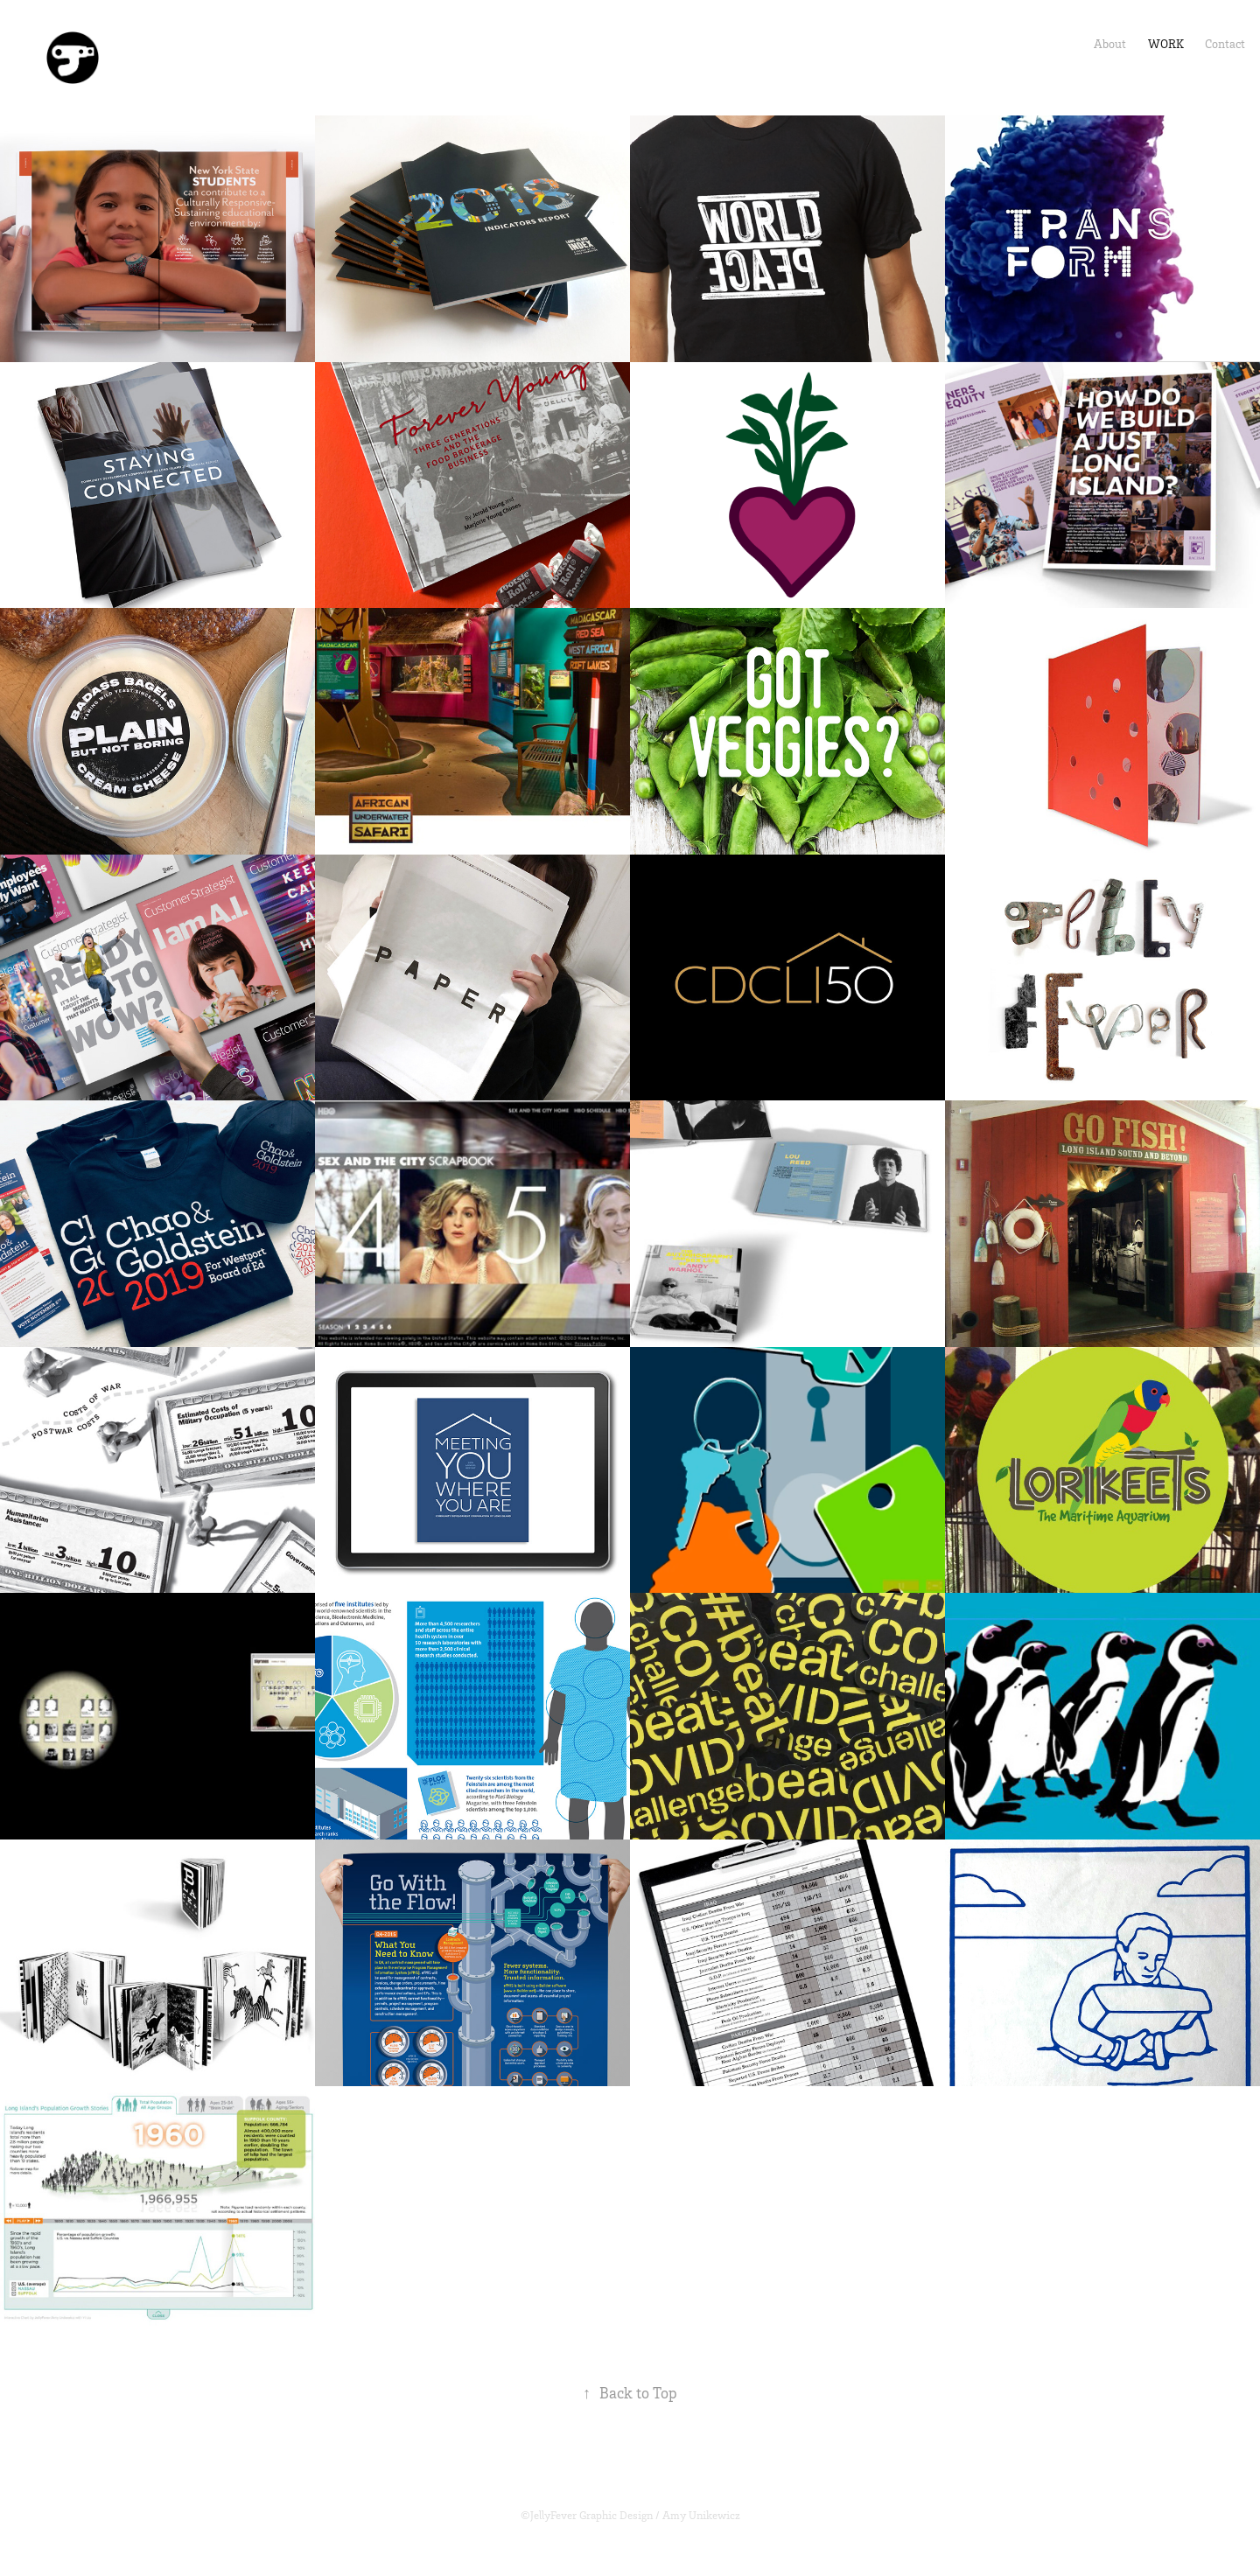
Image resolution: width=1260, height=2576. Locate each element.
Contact (1225, 43)
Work (1166, 43)
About (1110, 43)
